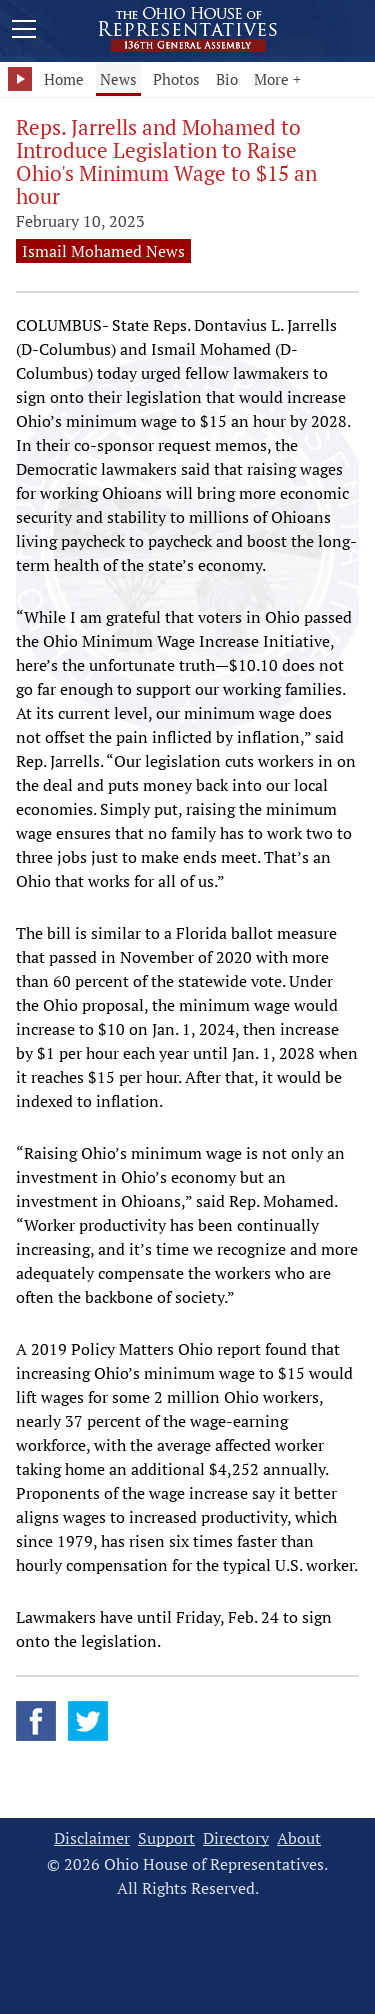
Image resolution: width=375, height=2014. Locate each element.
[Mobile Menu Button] (24, 32)
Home (64, 79)
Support (166, 1838)
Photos (176, 79)
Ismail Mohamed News (103, 251)
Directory (236, 1838)
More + (277, 79)
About (299, 1838)
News (118, 79)
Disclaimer (92, 1838)
